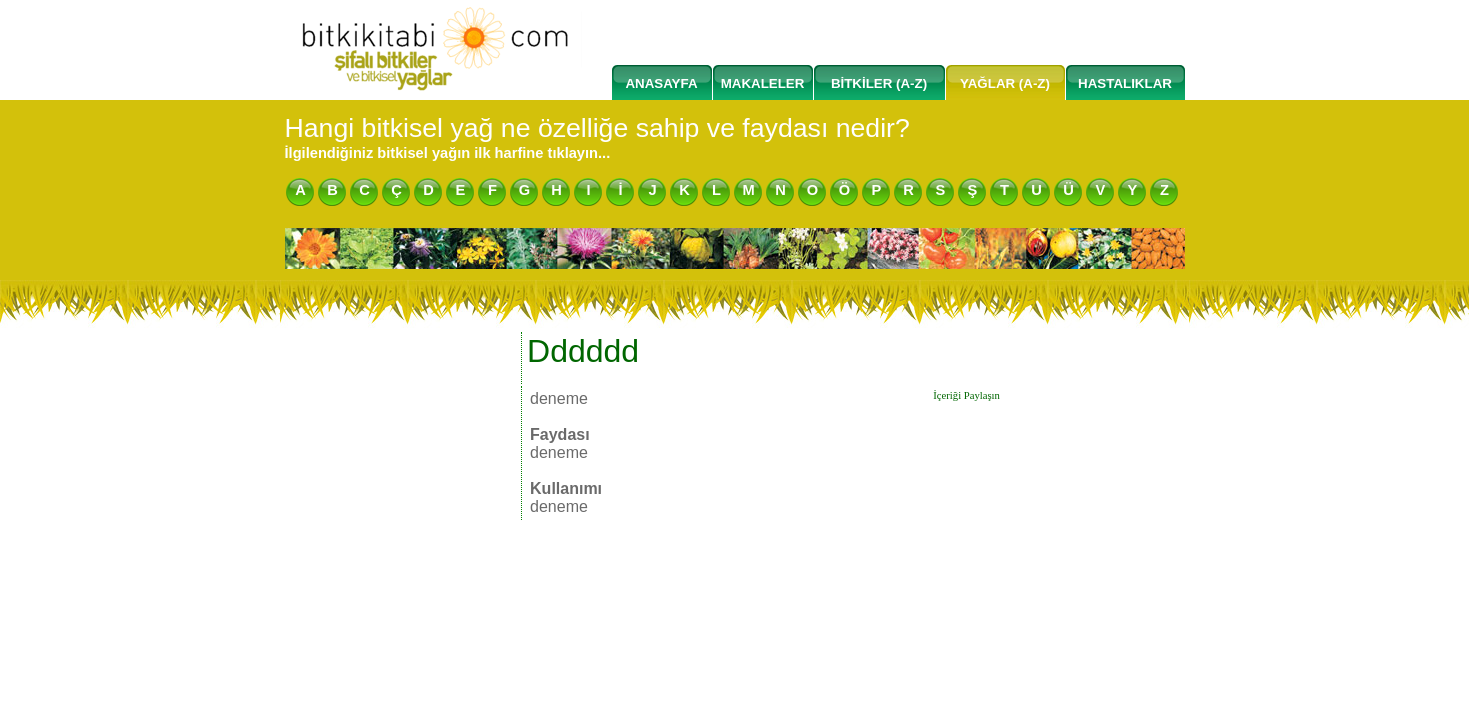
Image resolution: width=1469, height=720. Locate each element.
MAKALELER (763, 83)
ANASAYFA (661, 83)
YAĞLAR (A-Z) (1005, 83)
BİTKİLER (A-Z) (879, 83)
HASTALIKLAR (1125, 83)
